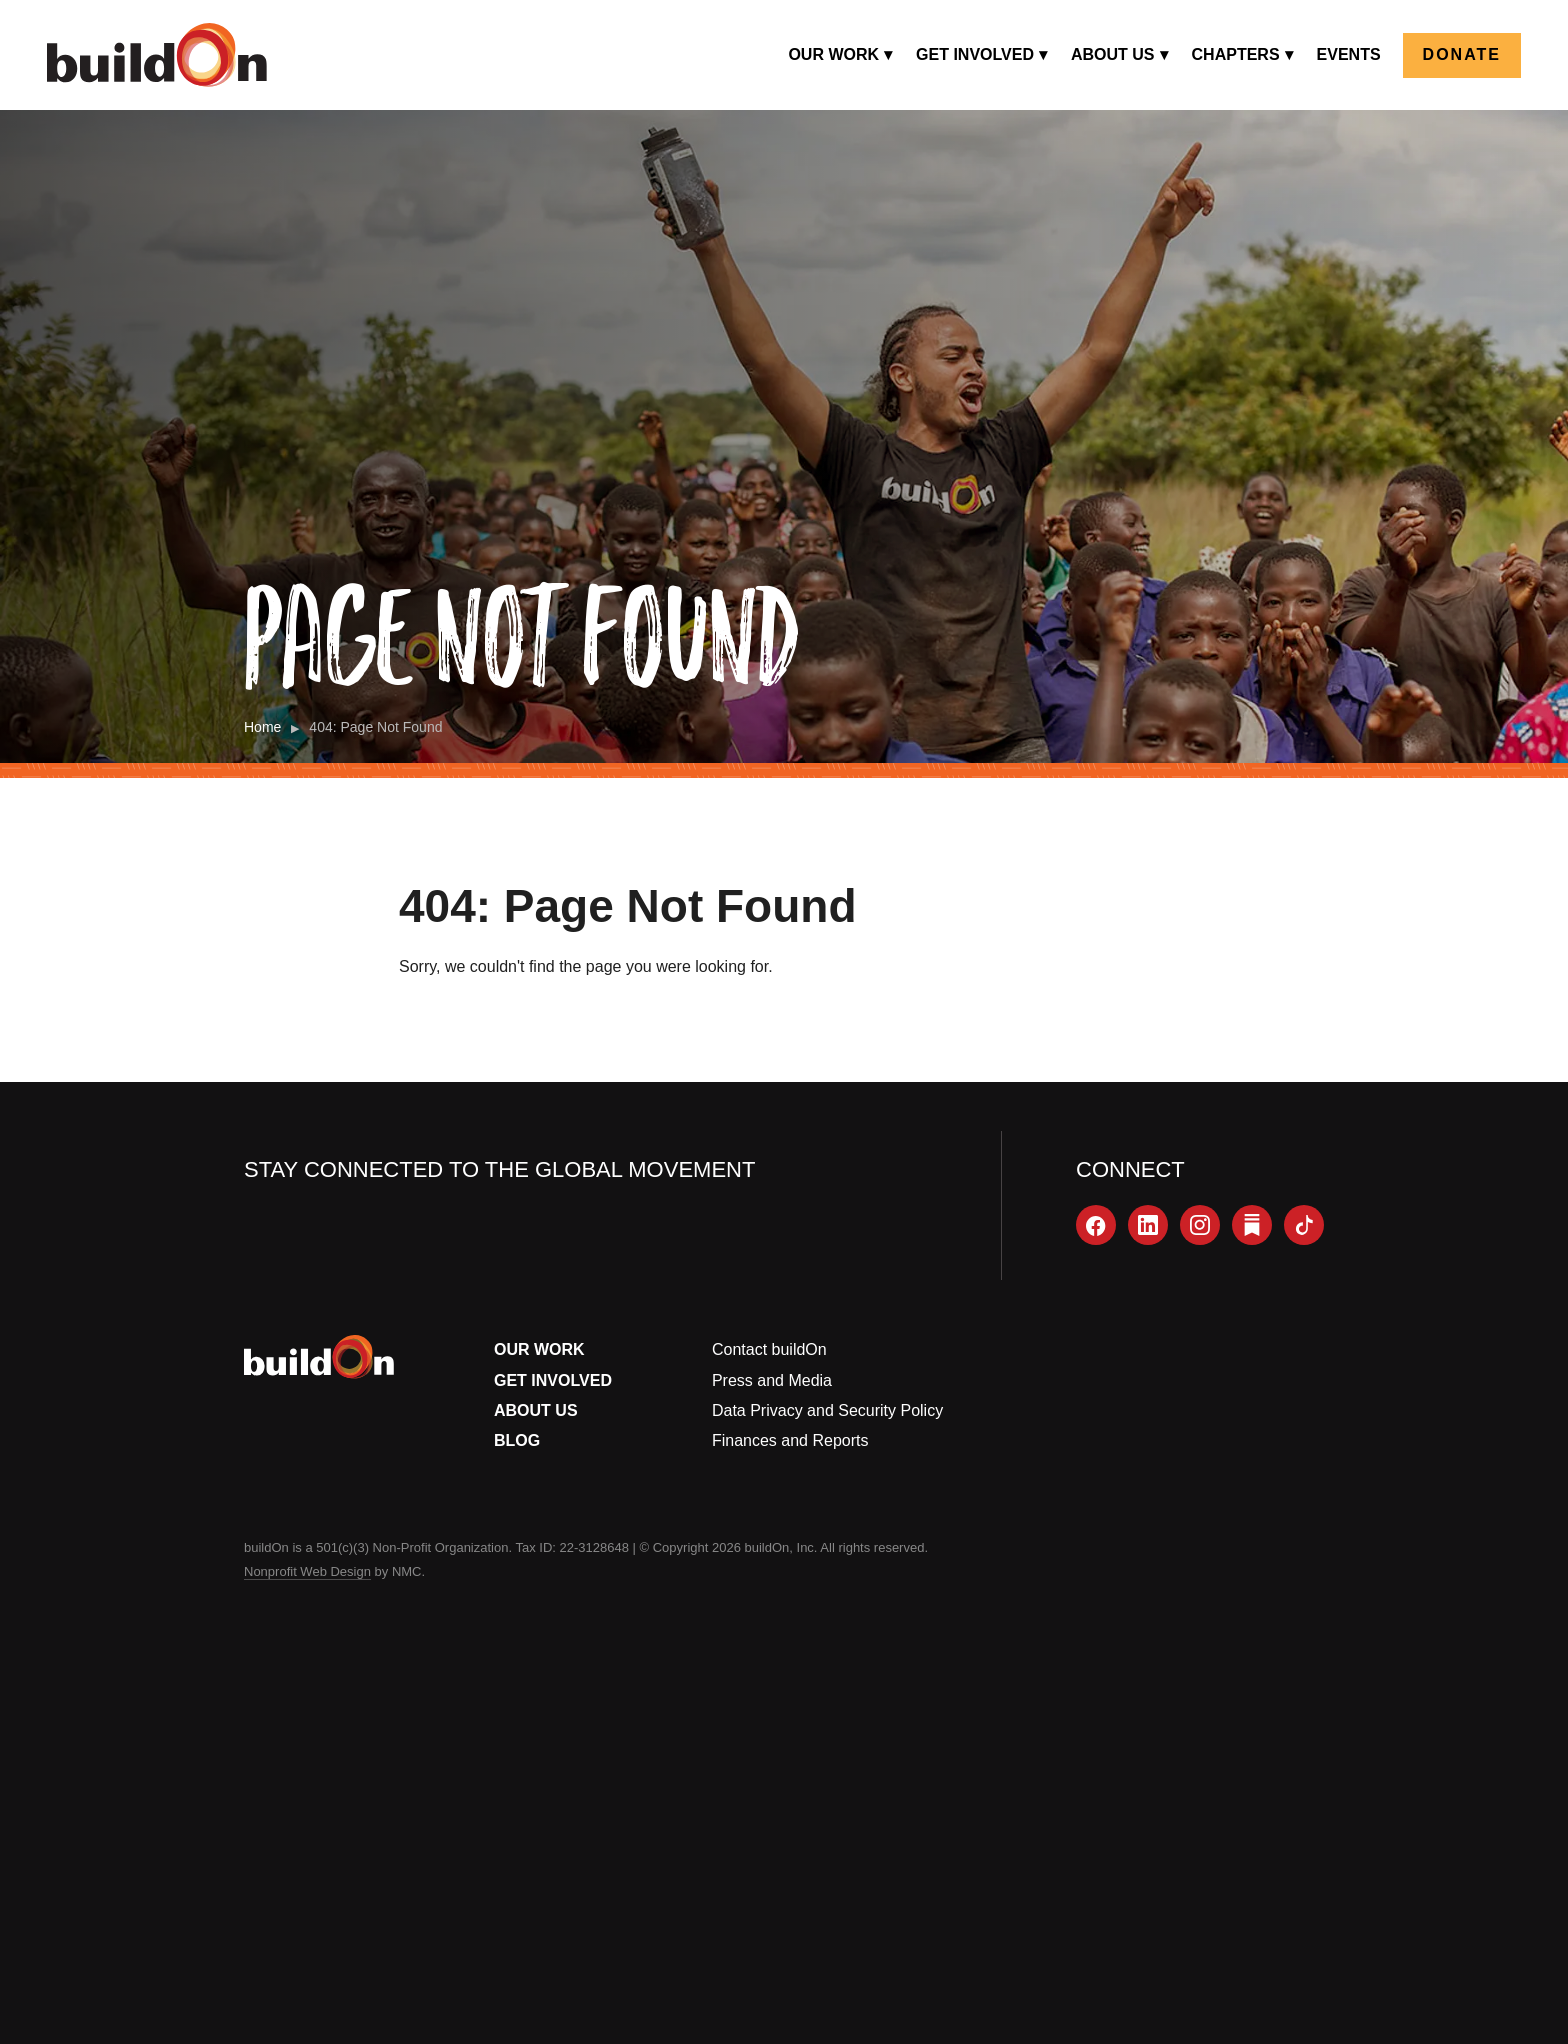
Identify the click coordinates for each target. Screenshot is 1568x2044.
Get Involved (553, 1380)
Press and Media (772, 1380)
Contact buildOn (769, 1349)
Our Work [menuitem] (833, 54)
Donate (1462, 54)
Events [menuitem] (1349, 54)
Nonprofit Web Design (307, 1571)
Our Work (539, 1349)
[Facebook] (1096, 1225)
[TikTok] (1304, 1225)
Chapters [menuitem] (1236, 54)
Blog (517, 1440)
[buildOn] (157, 55)
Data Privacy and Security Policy (827, 1410)
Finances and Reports (790, 1440)
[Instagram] (1200, 1225)
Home (262, 727)
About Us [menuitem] (1113, 54)
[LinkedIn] (1148, 1225)
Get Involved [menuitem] (975, 54)
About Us (536, 1410)
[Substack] (1252, 1225)
